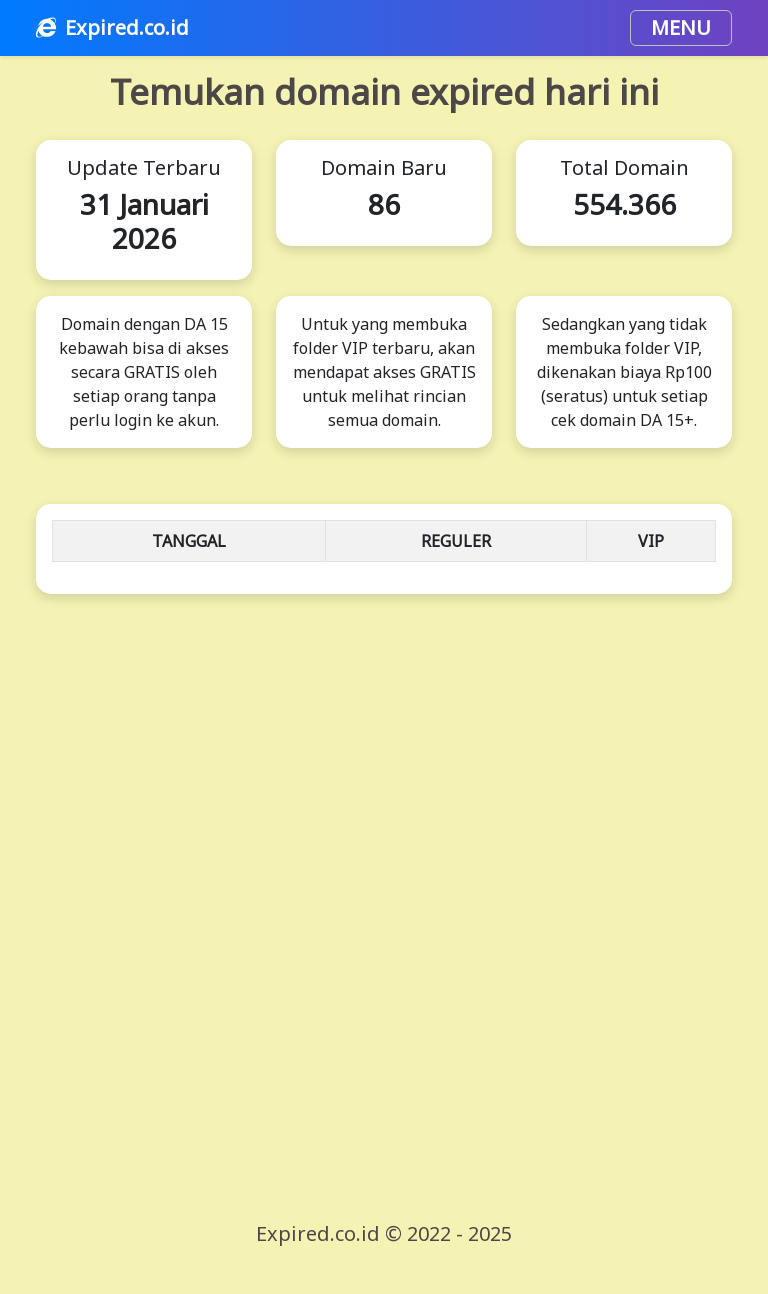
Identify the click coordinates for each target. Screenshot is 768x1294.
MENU (681, 27)
